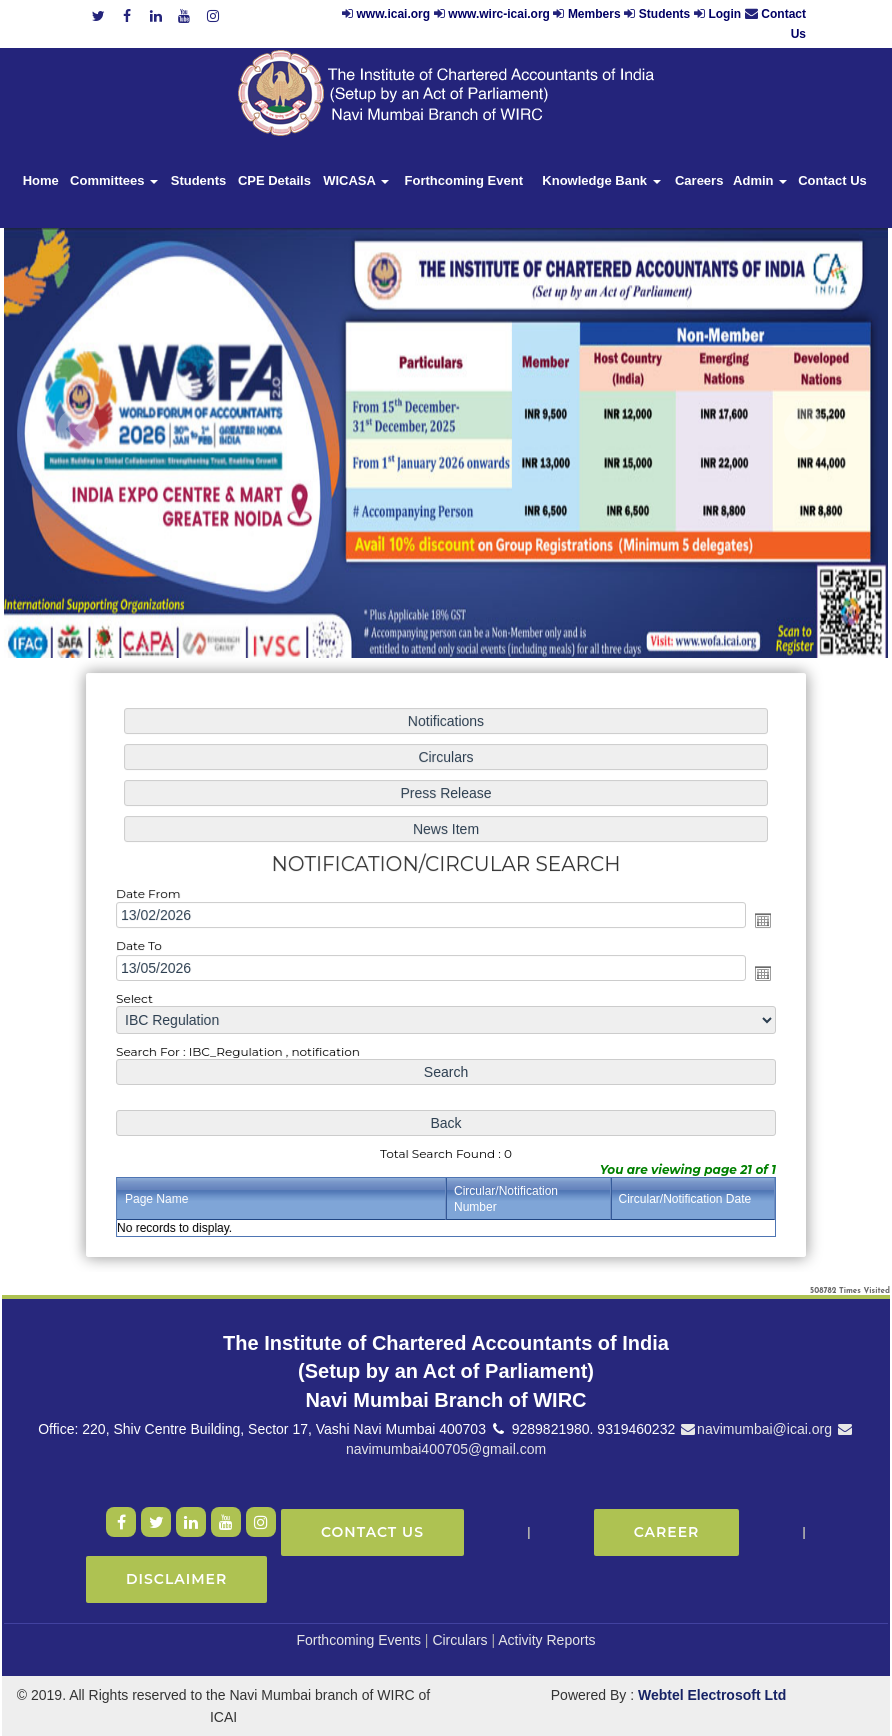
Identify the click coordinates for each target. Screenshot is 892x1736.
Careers (699, 180)
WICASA (356, 180)
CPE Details (274, 180)
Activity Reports (546, 1640)
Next (804, 429)
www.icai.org (394, 14)
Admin (760, 180)
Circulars (459, 1640)
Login (724, 14)
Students (664, 14)
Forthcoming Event (464, 180)
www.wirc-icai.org (500, 14)
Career (667, 1532)
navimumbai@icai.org (755, 1429)
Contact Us (832, 180)
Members (594, 14)
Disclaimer (176, 1579)
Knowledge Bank (601, 180)
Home (41, 180)
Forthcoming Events (358, 1640)
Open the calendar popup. (757, 921)
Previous (78, 429)
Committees (114, 180)
